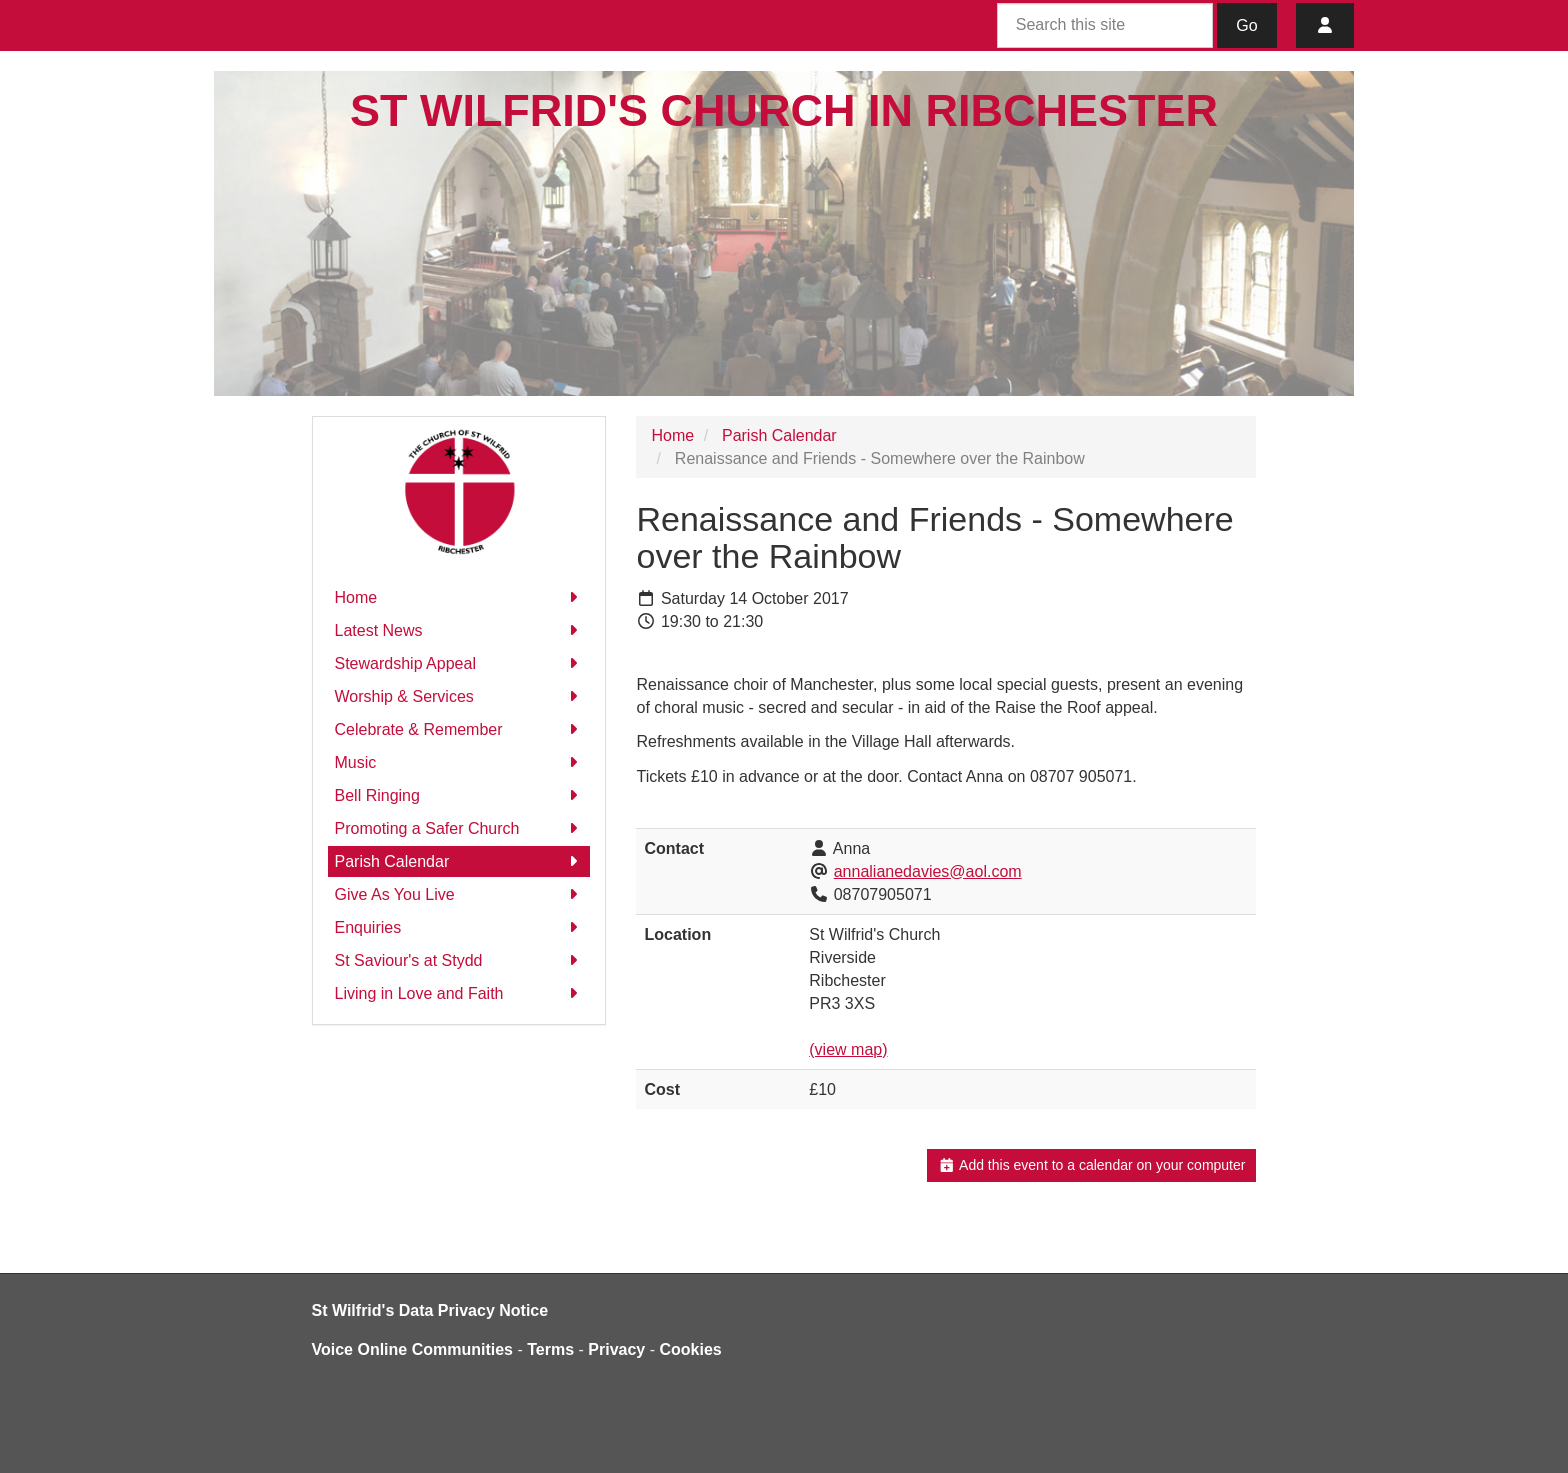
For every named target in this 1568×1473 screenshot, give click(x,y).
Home (459, 597)
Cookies (691, 1349)
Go (1246, 25)
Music (459, 762)
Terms (550, 1349)
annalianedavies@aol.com (928, 871)
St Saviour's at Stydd (459, 960)
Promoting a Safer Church (459, 828)
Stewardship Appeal (459, 663)
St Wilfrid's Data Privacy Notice (430, 1310)
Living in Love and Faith (459, 993)
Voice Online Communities (413, 1349)
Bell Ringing (459, 795)
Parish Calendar (459, 861)
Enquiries (459, 927)
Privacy (616, 1349)
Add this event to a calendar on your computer (1091, 1165)
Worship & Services (459, 696)
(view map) (848, 1049)
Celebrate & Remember (459, 729)
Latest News (459, 630)
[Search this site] (1105, 25)
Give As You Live (459, 894)
